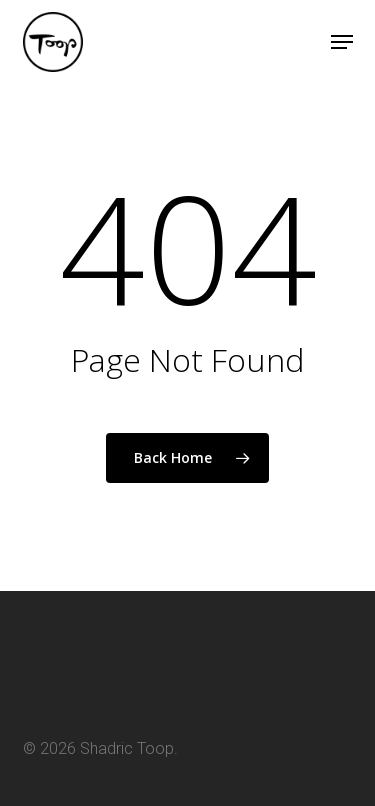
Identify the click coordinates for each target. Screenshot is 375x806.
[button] (342, 42)
